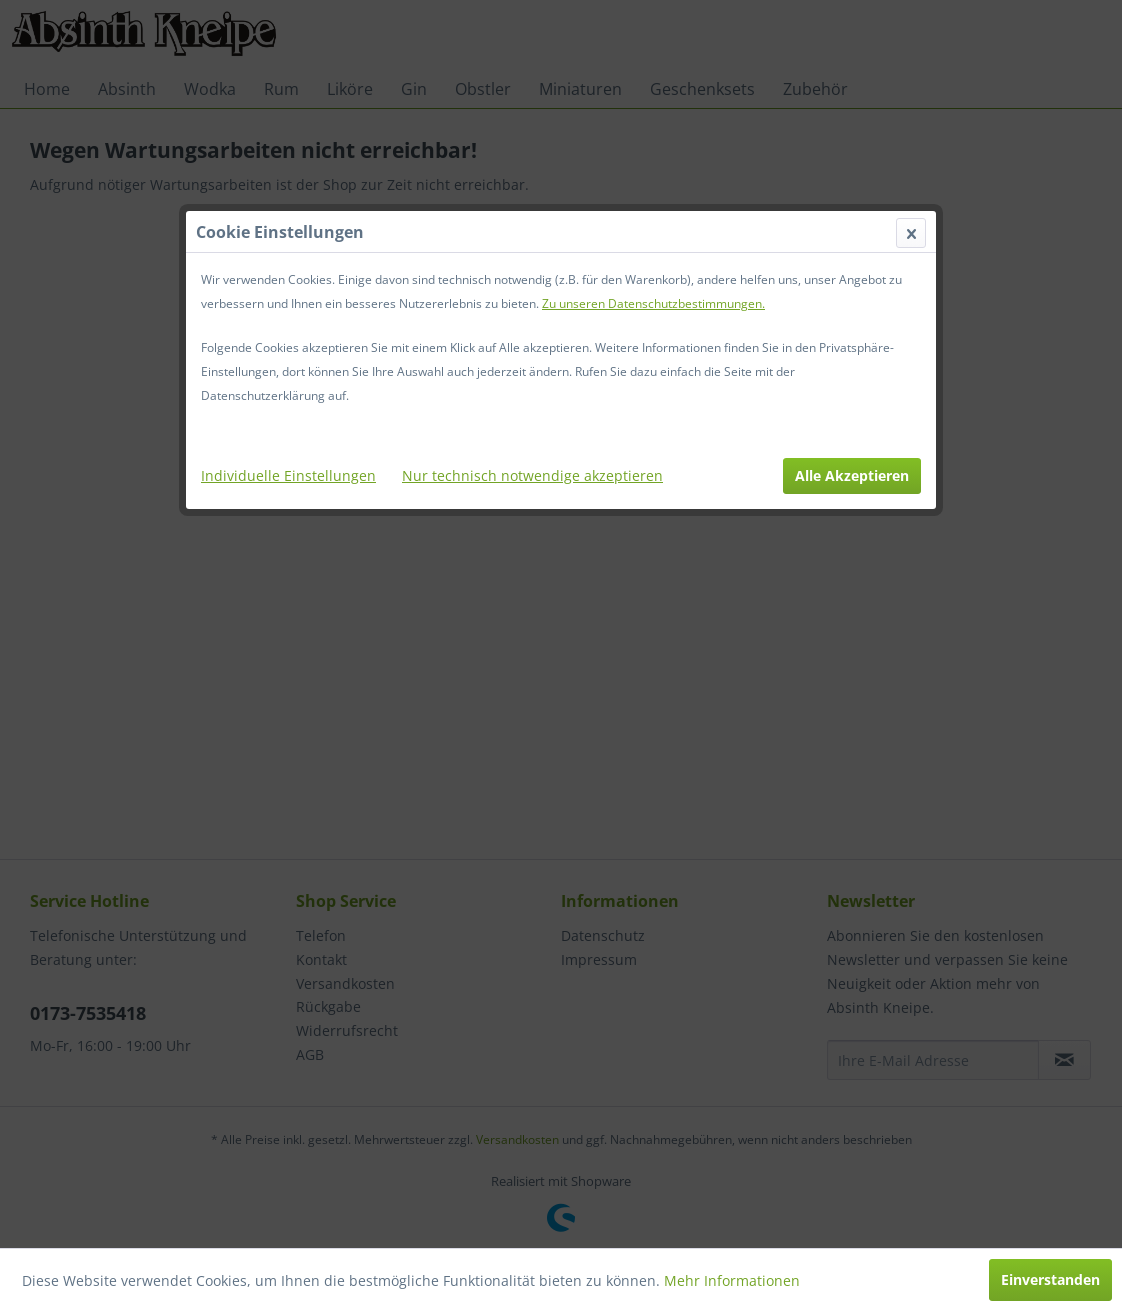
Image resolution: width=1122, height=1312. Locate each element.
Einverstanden (1050, 1279)
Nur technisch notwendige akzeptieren (532, 475)
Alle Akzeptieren (852, 475)
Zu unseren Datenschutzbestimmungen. (653, 303)
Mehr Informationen (732, 1280)
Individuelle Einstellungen (288, 475)
